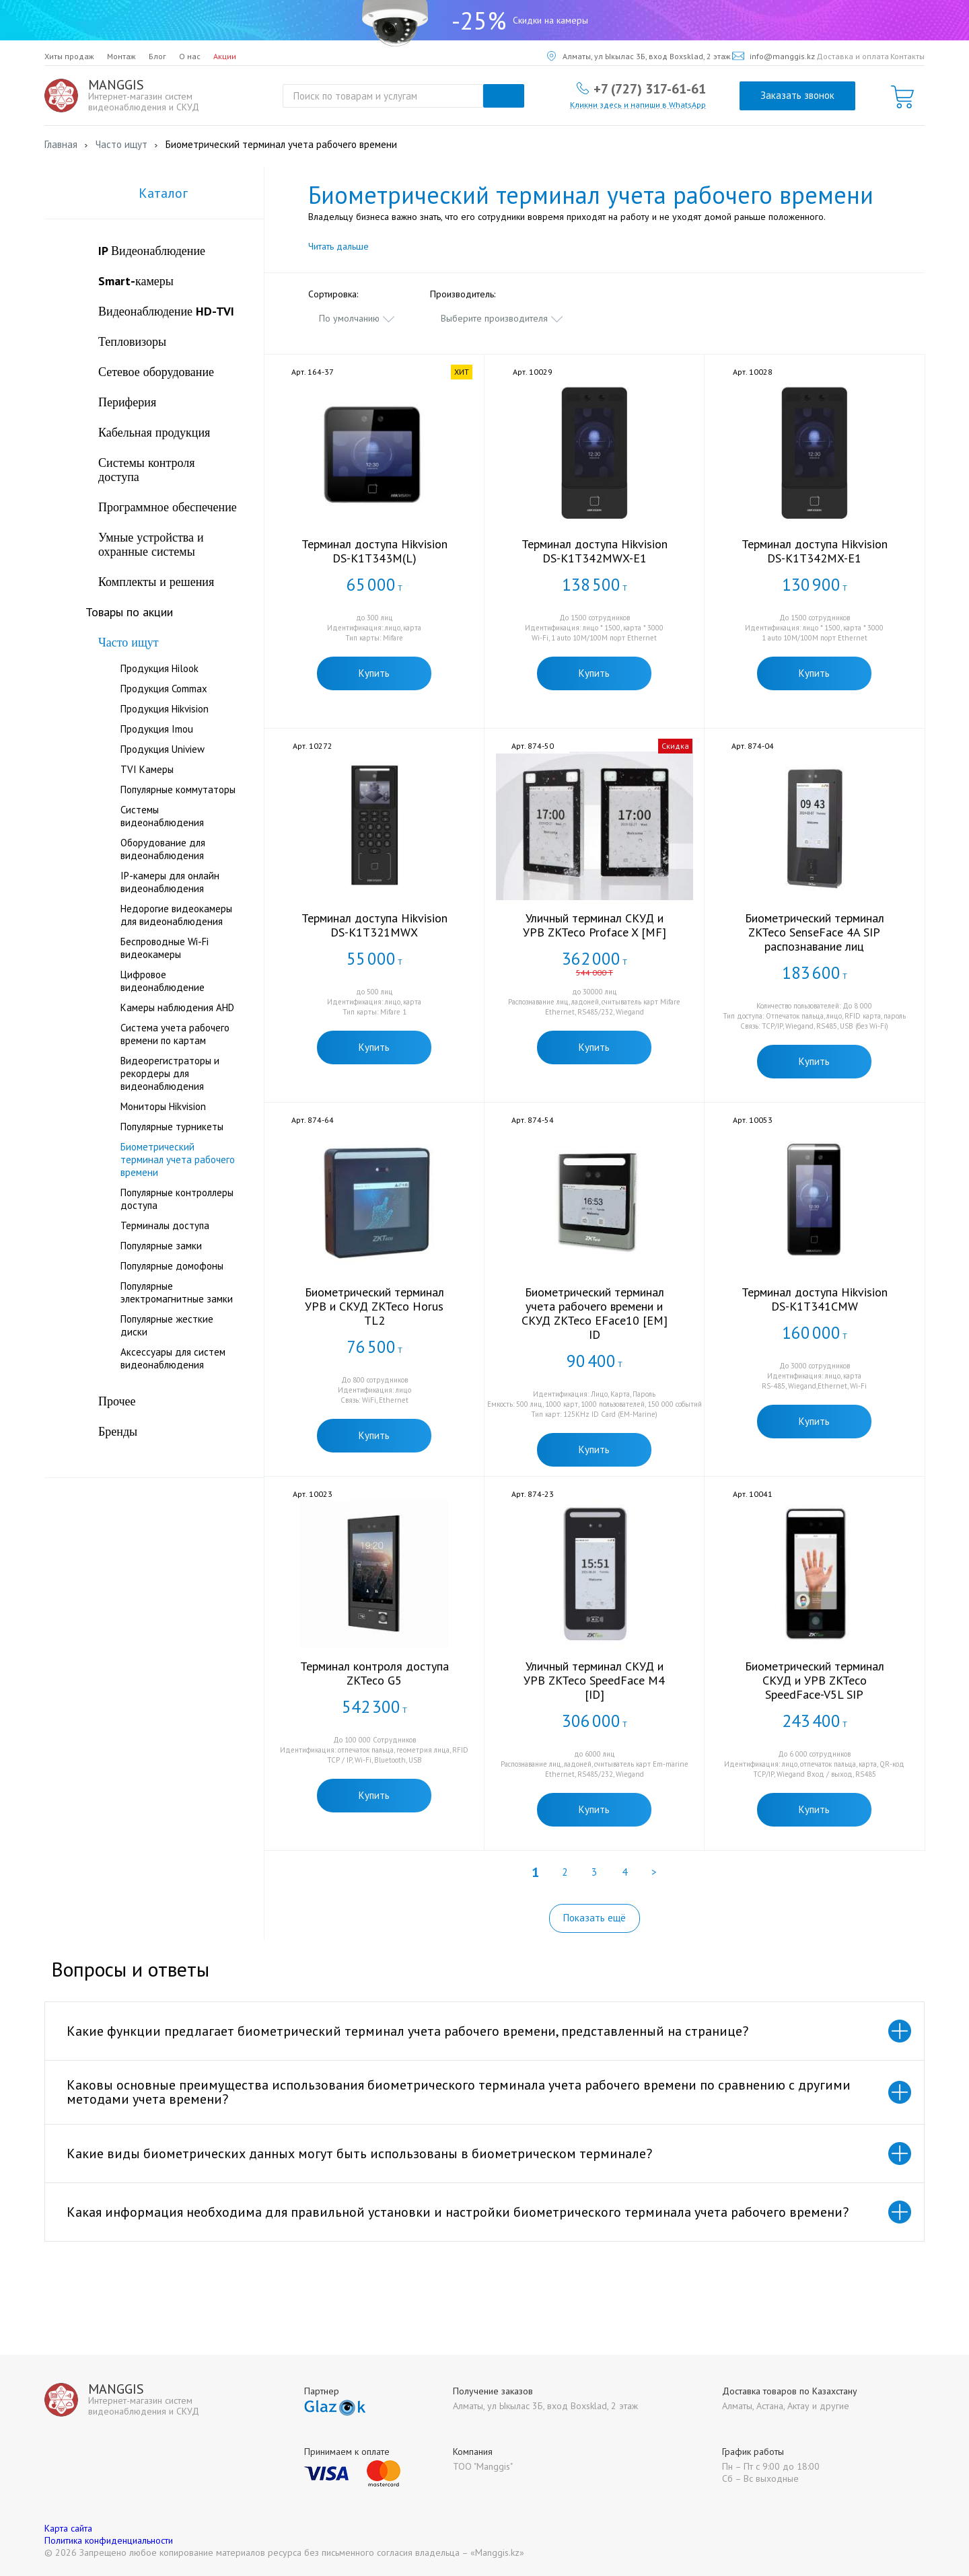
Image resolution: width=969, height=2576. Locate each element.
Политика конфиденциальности (108, 2540)
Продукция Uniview (162, 749)
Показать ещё (594, 1917)
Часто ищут (128, 642)
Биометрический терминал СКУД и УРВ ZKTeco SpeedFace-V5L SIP (814, 1680)
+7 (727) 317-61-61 (650, 88)
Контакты (907, 56)
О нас (190, 56)
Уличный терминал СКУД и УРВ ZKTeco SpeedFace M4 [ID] (594, 1680)
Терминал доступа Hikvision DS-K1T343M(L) (374, 551)
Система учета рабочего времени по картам (174, 1034)
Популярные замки (161, 1245)
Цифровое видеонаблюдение (162, 981)
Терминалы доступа (164, 1225)
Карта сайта (68, 2528)
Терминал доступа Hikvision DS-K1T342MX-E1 (815, 551)
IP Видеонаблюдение (151, 251)
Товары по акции (129, 612)
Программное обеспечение (167, 507)
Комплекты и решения (156, 582)
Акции (224, 56)
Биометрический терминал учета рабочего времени (177, 1159)
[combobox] (357, 318)
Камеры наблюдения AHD (177, 1007)
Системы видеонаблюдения (162, 816)
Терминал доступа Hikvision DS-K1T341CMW (815, 1299)
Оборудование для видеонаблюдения (162, 849)
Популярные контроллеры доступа (177, 1199)
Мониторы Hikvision (163, 1106)
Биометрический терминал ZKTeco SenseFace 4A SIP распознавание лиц (814, 932)
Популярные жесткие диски (166, 1325)
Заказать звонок (797, 95)
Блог (157, 56)
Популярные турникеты (171, 1126)
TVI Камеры (147, 769)
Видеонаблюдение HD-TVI (166, 311)
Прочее (117, 1401)
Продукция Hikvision (164, 708)
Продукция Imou (156, 729)
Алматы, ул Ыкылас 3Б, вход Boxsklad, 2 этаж (639, 56)
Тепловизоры (132, 341)
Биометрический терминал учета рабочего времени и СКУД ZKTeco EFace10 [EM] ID (595, 1313)
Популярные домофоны (171, 1265)
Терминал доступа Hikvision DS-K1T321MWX (374, 925)
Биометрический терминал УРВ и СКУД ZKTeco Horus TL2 (374, 1306)
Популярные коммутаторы (178, 789)
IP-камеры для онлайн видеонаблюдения (169, 882)
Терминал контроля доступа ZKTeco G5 (374, 1673)
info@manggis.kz (773, 56)
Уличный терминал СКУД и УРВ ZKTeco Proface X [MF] (594, 925)
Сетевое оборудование (156, 372)
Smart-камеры (136, 281)
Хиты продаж (69, 56)
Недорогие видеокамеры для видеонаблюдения (176, 915)
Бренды (117, 1431)
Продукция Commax (163, 688)
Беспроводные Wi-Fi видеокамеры (164, 948)
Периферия (127, 402)
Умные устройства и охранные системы (151, 544)
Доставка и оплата (852, 56)
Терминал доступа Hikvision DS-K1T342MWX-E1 (595, 551)
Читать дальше (338, 246)
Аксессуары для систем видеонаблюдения (172, 1358)
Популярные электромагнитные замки (176, 1292)
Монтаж (121, 56)
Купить (374, 673)
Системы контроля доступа (146, 469)
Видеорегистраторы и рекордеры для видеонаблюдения (169, 1073)
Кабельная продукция (154, 432)
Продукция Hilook (159, 668)
